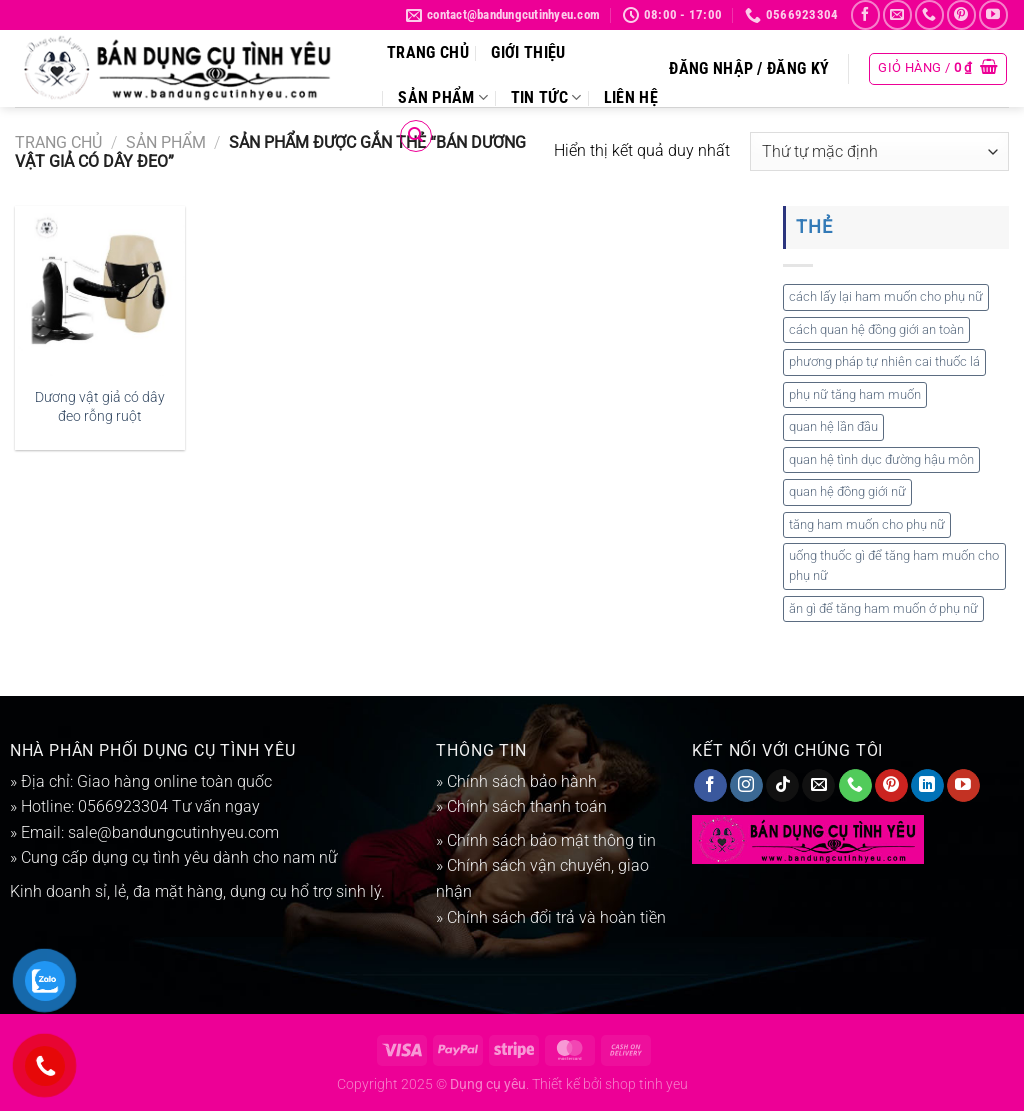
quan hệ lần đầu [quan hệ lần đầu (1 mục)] (833, 426)
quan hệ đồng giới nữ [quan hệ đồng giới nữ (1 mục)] (847, 491)
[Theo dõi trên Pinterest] (961, 14)
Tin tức (546, 97)
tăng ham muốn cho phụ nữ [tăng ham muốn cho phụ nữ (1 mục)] (867, 524)
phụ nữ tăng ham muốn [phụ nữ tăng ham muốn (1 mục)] (855, 394)
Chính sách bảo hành (522, 781)
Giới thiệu (528, 52)
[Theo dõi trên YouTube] (993, 14)
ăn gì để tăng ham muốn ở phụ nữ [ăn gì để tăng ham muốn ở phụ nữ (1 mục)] (883, 608)
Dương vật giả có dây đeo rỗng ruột (100, 407)
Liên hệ (631, 97)
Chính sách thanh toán (527, 806)
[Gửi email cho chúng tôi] (897, 14)
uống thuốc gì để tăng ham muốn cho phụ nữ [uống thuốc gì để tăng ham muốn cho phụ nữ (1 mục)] (894, 565)
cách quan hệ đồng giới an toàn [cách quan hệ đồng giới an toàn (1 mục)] (876, 329)
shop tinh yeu (646, 1084)
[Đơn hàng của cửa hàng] (879, 151)
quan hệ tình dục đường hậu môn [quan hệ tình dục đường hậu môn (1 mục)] (881, 459)
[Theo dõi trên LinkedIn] (927, 786)
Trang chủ (428, 52)
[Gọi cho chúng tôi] (929, 14)
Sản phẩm (443, 97)
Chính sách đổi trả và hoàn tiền (554, 917)
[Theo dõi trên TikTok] (782, 786)
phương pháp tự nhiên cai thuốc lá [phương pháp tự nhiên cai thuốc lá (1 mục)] (884, 361)
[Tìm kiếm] (416, 136)
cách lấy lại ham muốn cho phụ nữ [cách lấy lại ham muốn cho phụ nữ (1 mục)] (886, 296)
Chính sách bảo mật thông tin (551, 840)
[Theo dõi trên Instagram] (746, 786)
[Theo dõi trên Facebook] (865, 14)
